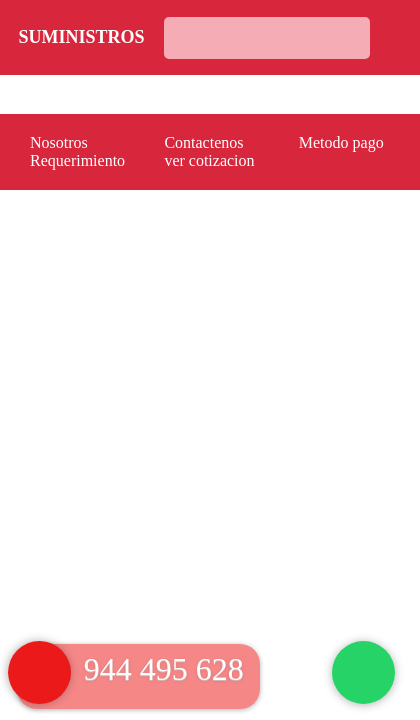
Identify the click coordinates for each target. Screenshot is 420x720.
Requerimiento (77, 160)
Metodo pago (341, 142)
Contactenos (203, 142)
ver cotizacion (209, 160)
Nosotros (59, 142)
